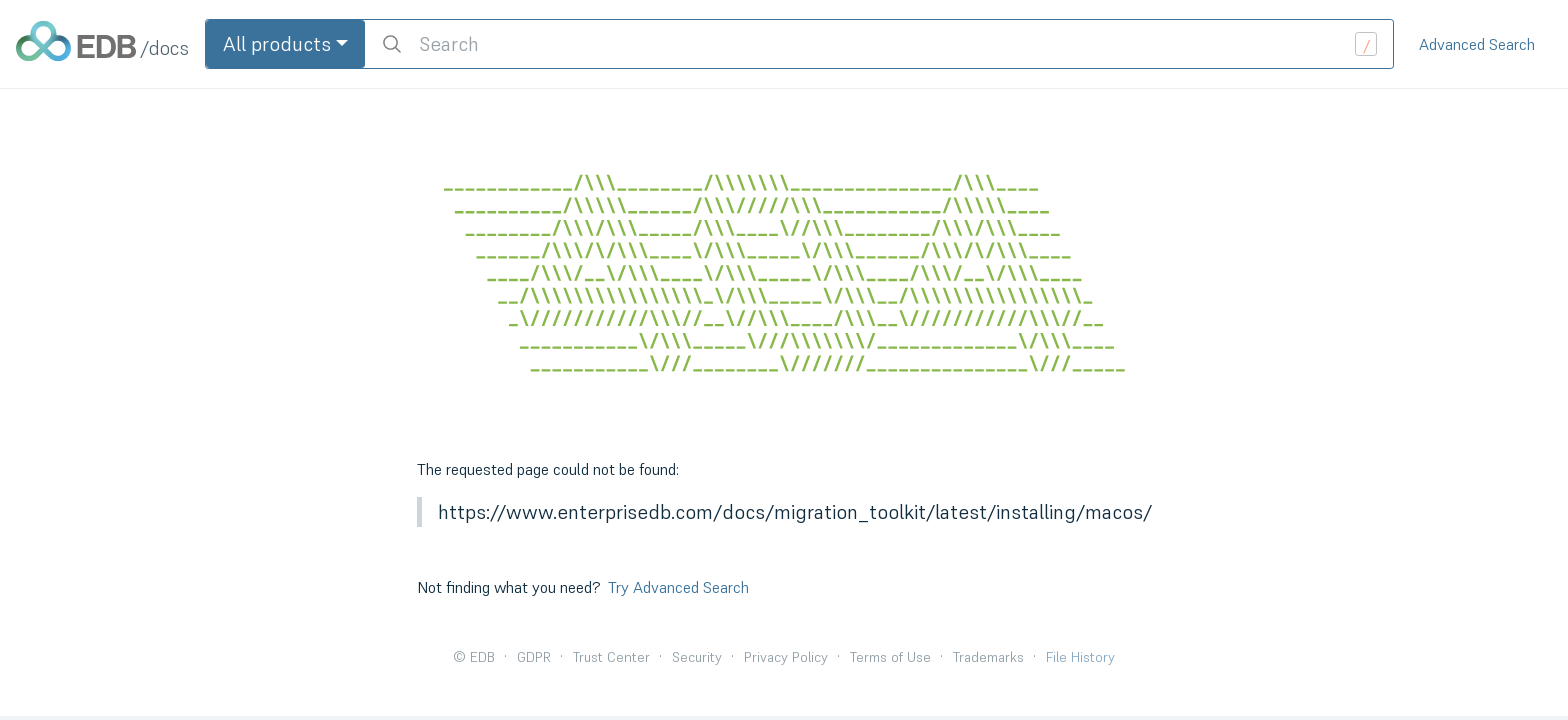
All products (277, 44)
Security (697, 657)
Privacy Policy (786, 657)
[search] (879, 44)
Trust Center (611, 657)
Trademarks (988, 657)
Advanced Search (1477, 44)
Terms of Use (890, 657)
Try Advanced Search (678, 587)
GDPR (534, 657)
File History (1080, 657)
